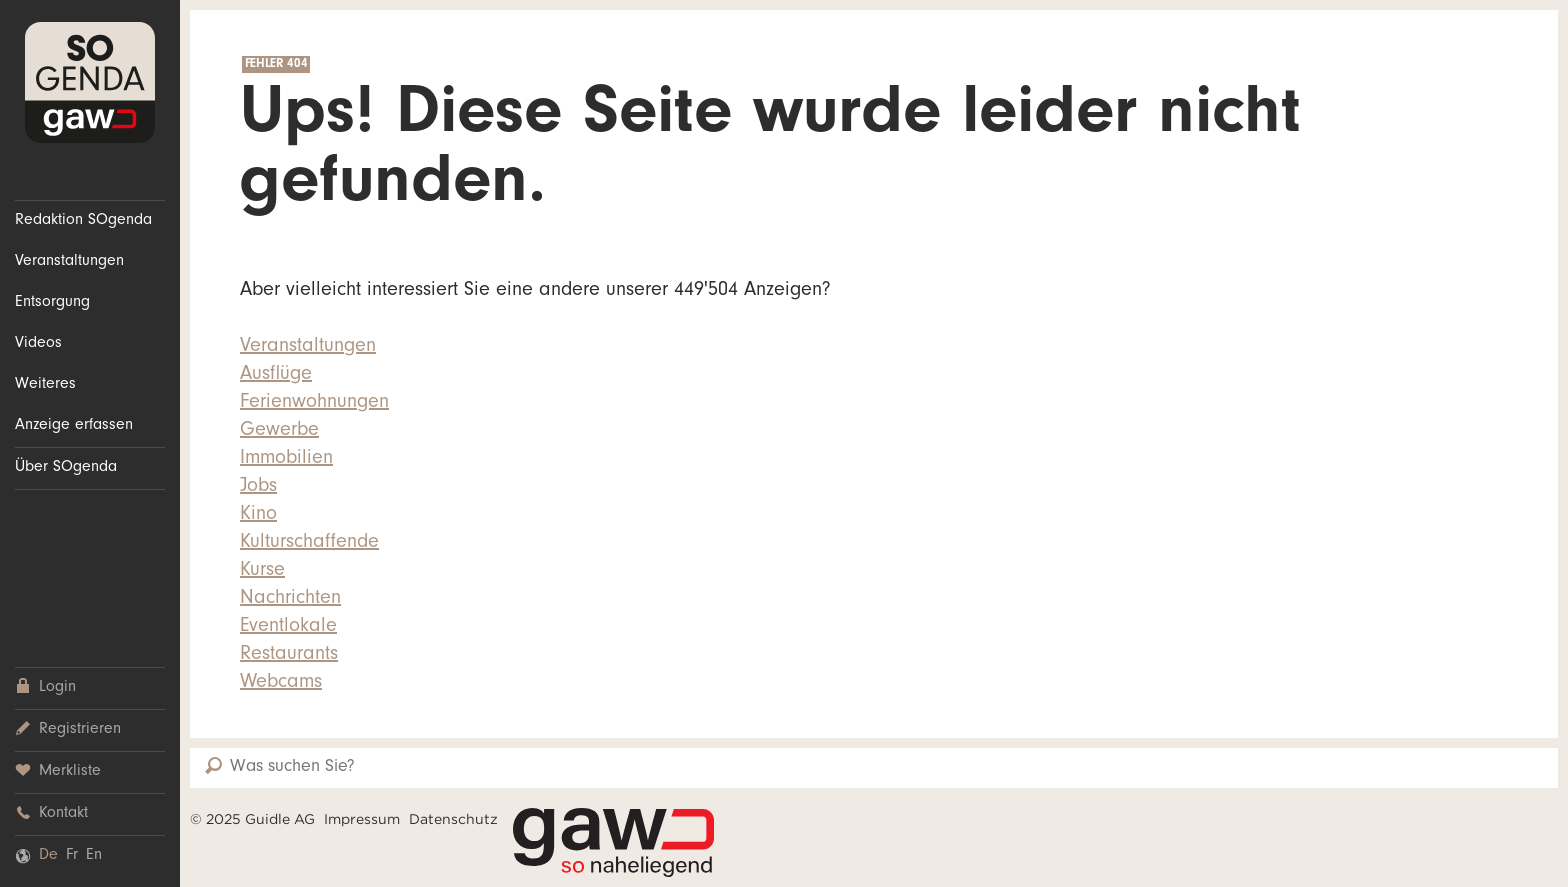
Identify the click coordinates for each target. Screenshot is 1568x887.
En (94, 856)
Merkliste (58, 771)
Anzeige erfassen (74, 426)
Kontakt (51, 813)
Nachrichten (290, 600)
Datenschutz (453, 819)
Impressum (362, 819)
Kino (258, 516)
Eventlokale (288, 628)
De (48, 856)
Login (45, 687)
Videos (38, 344)
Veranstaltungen (69, 262)
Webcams (281, 684)
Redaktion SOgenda (83, 221)
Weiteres (45, 385)
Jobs (258, 488)
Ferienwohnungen (314, 404)
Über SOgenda (66, 468)
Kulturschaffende (309, 544)
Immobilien (286, 460)
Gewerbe (279, 432)
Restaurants (289, 656)
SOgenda (90, 82)
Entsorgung (52, 303)
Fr (72, 856)
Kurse (262, 572)
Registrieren (68, 729)
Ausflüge (276, 376)
